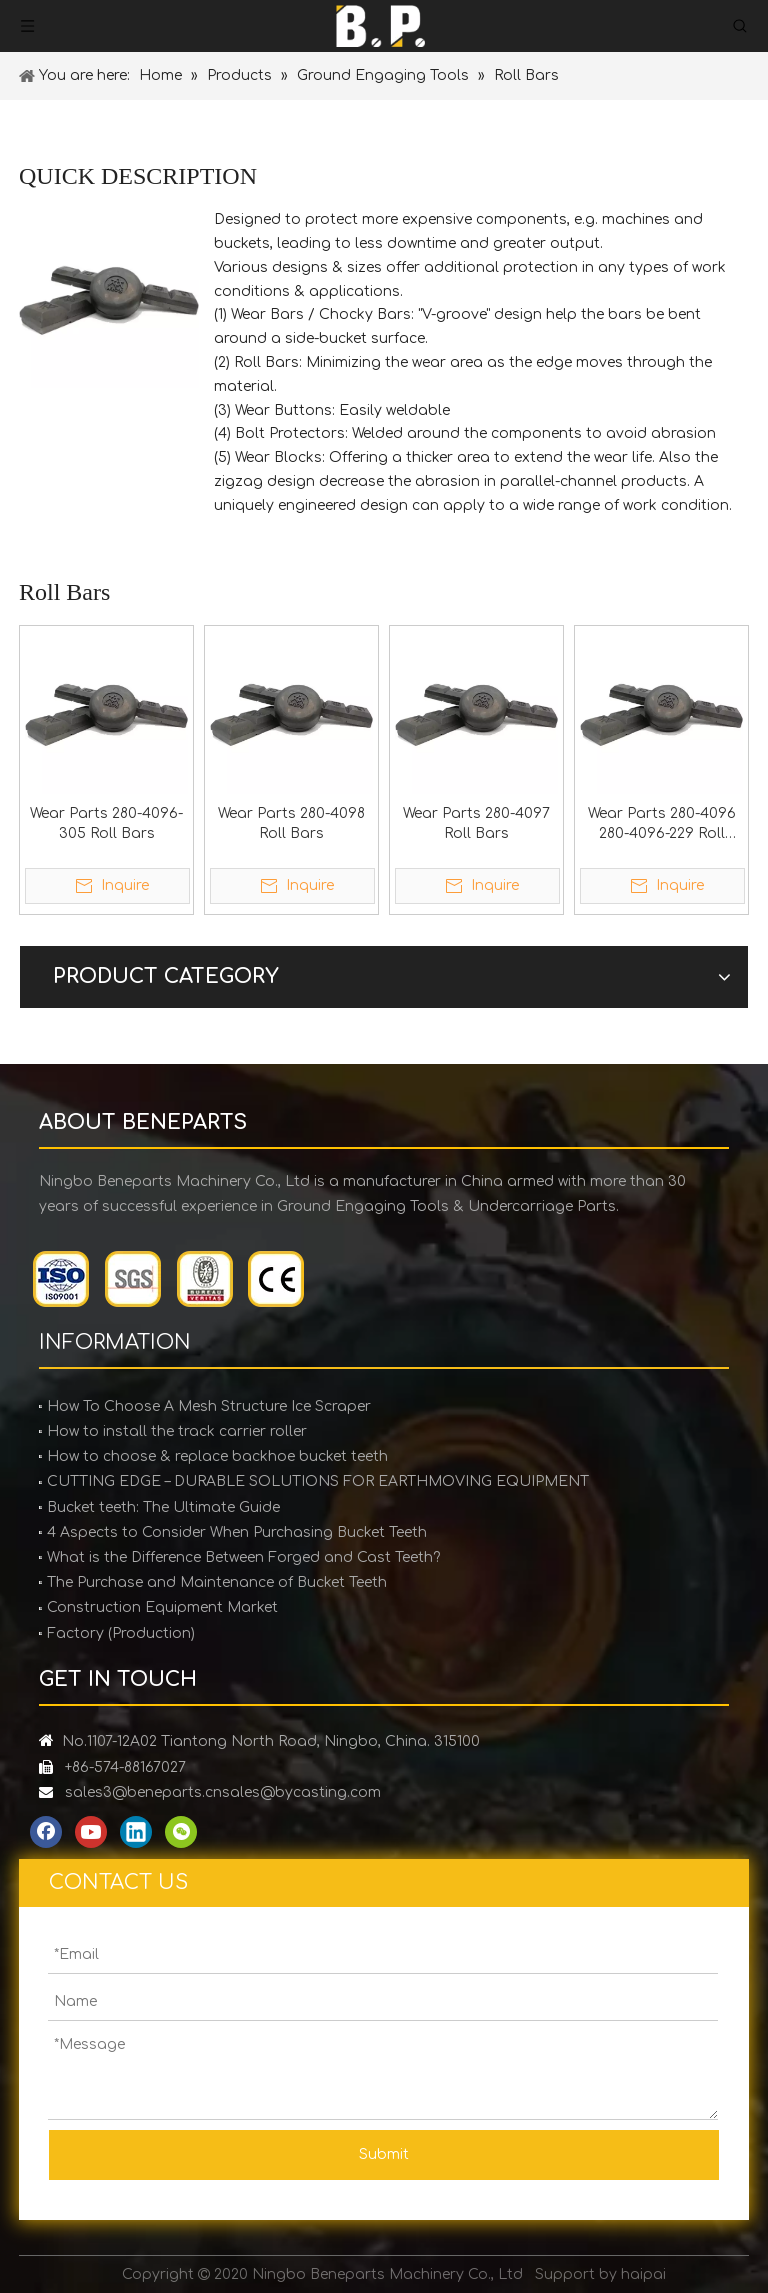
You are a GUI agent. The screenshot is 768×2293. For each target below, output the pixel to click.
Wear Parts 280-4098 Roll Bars (291, 823)
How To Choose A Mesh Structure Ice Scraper (209, 1406)
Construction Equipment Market (162, 1607)
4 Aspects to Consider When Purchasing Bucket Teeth (237, 1532)
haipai (643, 2274)
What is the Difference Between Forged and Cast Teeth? (243, 1557)
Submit (384, 2154)
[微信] (181, 1832)
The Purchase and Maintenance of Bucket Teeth (217, 1582)
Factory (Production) (121, 1633)
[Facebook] (46, 1832)
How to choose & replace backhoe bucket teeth (217, 1456)
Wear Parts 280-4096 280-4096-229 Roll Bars (662, 825)
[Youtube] (91, 1832)
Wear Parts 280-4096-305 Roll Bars (106, 823)
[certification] (169, 1279)
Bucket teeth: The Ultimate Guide (163, 1507)
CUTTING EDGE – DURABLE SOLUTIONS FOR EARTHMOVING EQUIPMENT (318, 1481)
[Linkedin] (136, 1832)
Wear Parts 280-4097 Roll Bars (476, 823)
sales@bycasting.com (301, 1792)
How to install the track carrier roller (177, 1431)
